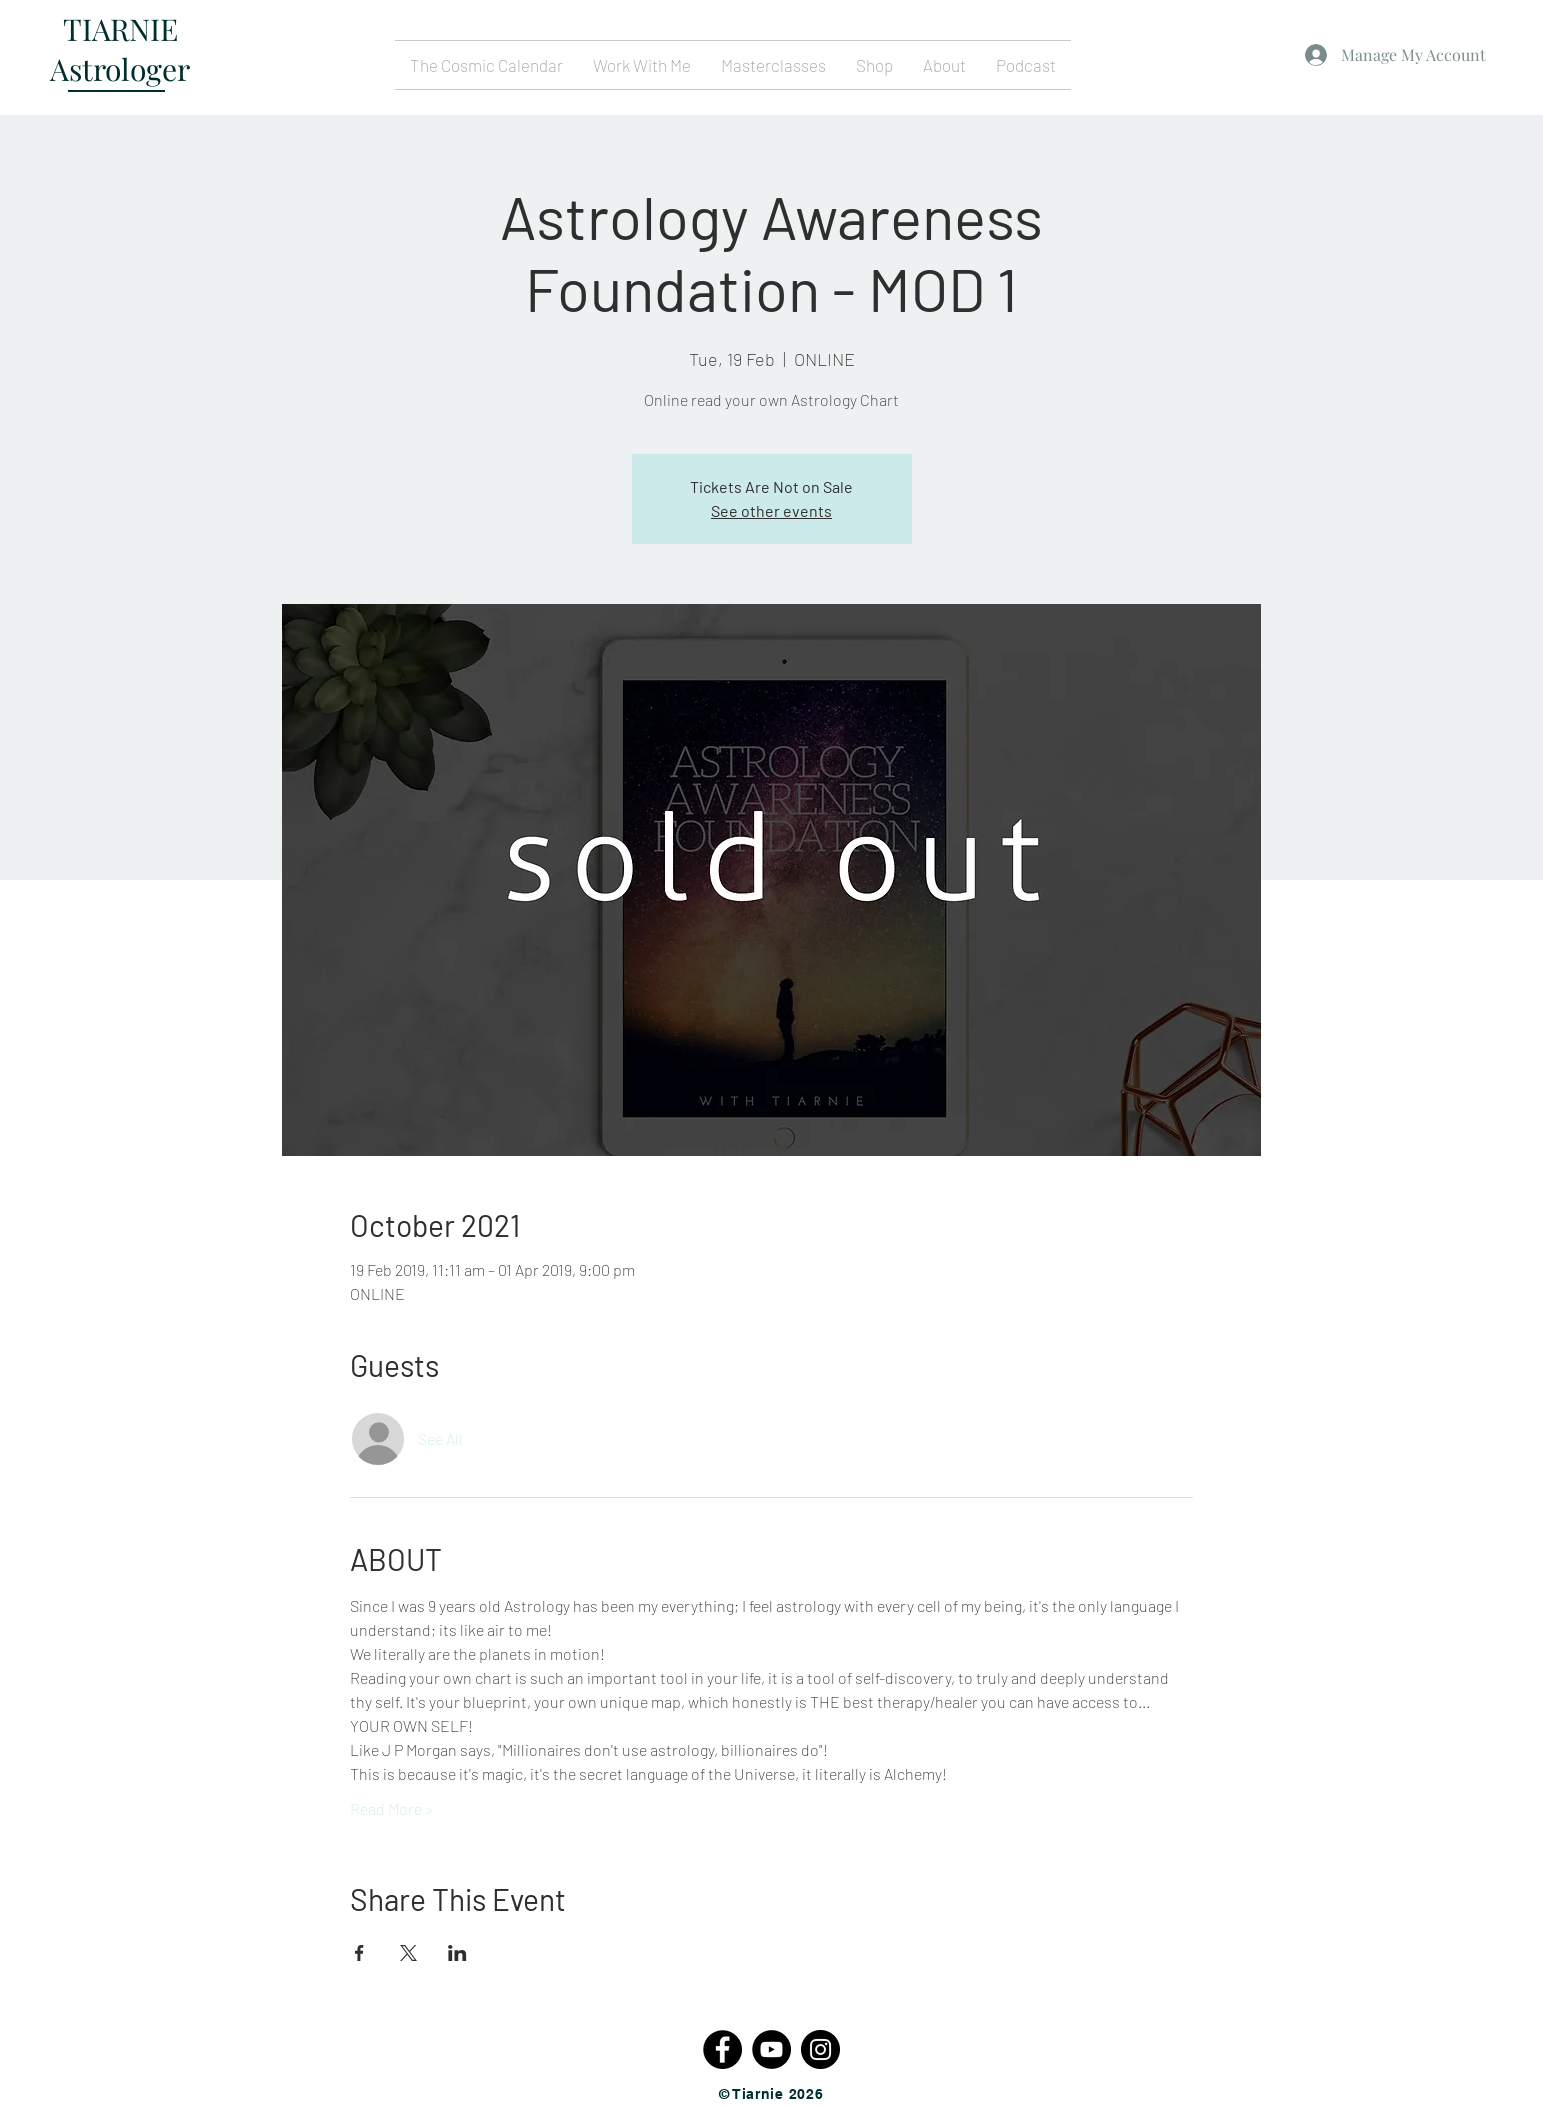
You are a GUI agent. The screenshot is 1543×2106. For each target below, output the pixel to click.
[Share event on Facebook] (359, 1953)
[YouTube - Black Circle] (771, 2049)
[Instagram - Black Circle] (820, 2049)
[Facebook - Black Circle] (722, 2049)
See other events (771, 510)
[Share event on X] (408, 1953)
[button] (642, 65)
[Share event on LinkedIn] (457, 1953)
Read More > (391, 1808)
